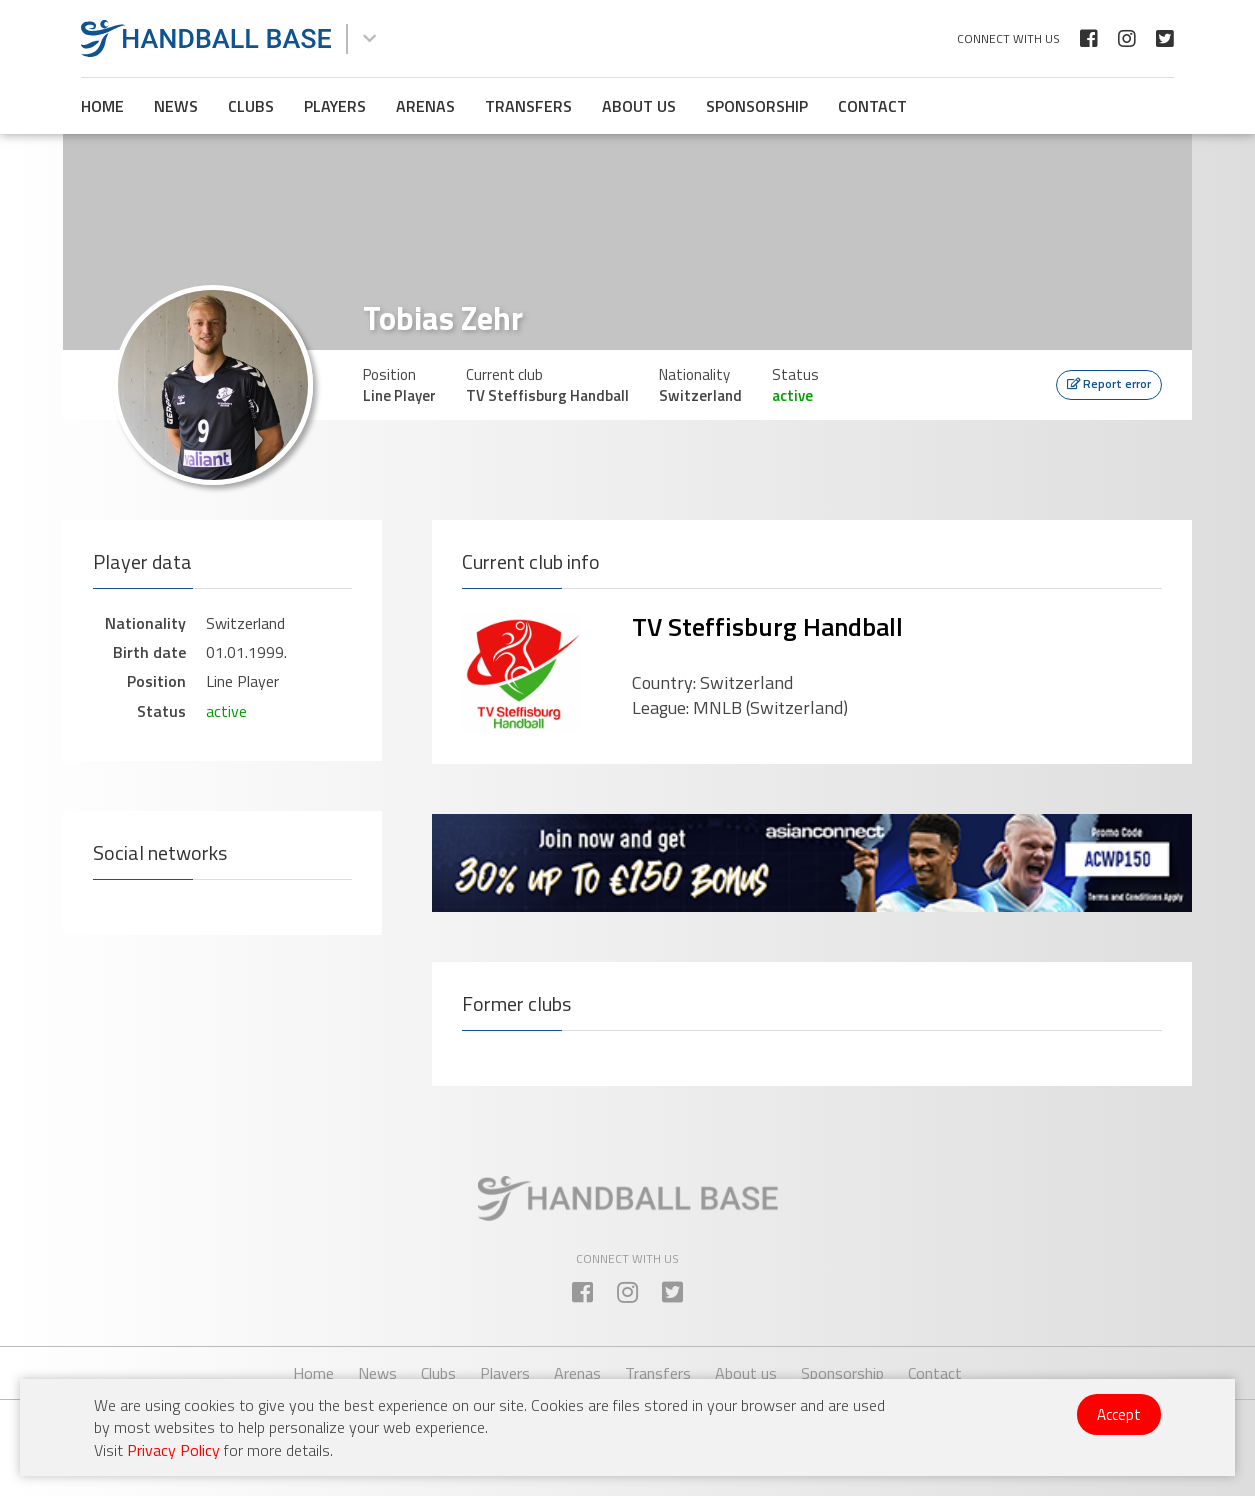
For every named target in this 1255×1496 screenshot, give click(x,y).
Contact (872, 106)
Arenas (425, 106)
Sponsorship (757, 106)
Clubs (251, 106)
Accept (1119, 1414)
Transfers (528, 106)
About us (639, 106)
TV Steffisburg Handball (767, 626)
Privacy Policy (173, 1450)
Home (102, 106)
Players (335, 106)
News (176, 106)
